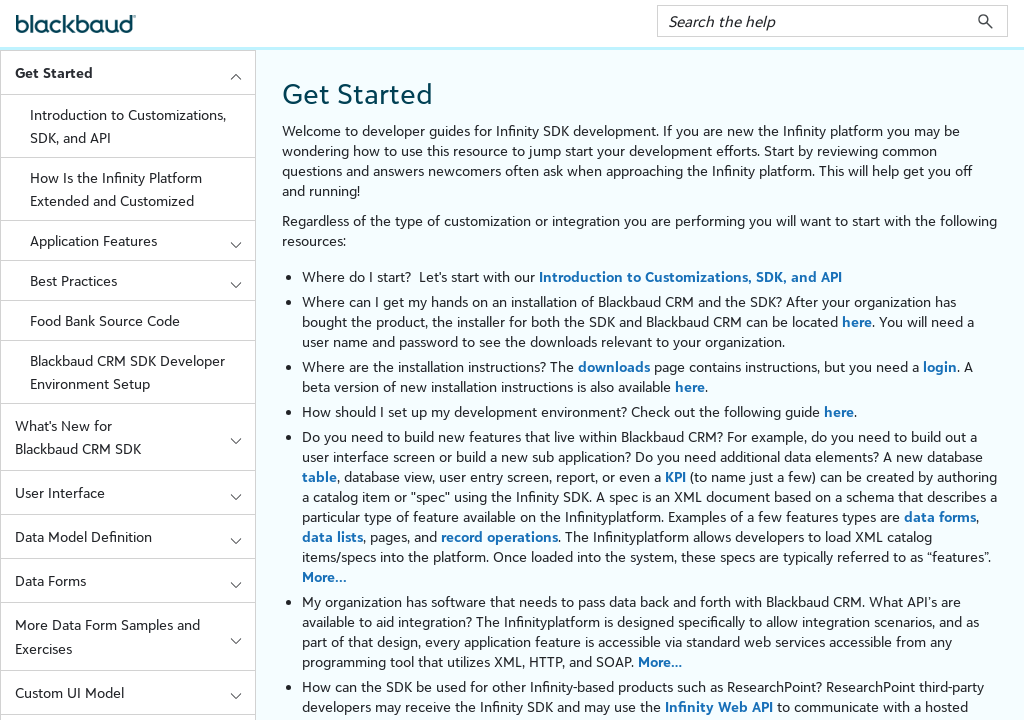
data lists (332, 536)
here (857, 321)
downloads (614, 366)
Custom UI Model (135, 692)
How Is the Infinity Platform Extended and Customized (116, 189)
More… (660, 661)
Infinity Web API (719, 706)
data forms (940, 516)
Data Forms (135, 580)
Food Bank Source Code (105, 320)
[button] (985, 21)
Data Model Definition (135, 536)
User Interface (135, 492)
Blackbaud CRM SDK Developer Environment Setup (127, 372)
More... (324, 576)
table (319, 476)
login (940, 366)
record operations (499, 536)
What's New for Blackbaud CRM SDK (135, 437)
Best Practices (142, 280)
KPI (675, 476)
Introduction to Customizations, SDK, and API (128, 126)
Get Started (135, 72)
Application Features (142, 240)
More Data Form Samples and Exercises (135, 636)
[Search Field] (832, 21)
